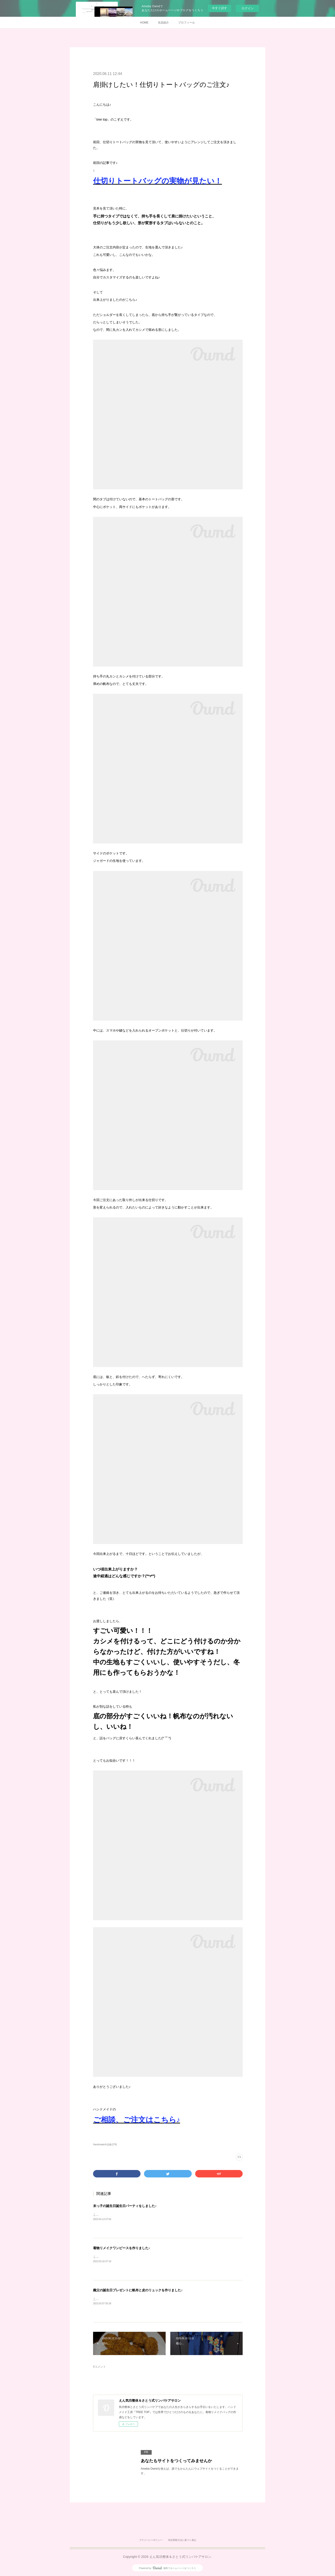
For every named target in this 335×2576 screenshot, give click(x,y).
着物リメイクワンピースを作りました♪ (121, 2248)
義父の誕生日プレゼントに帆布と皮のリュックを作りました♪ (138, 2290)
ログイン (247, 8)
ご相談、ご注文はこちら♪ (136, 2120)
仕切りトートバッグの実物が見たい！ (157, 181)
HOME (144, 22)
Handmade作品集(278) (105, 2144)
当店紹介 (163, 22)
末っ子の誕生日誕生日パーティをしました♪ (125, 2206)
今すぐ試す (219, 8)
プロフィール (186, 22)
